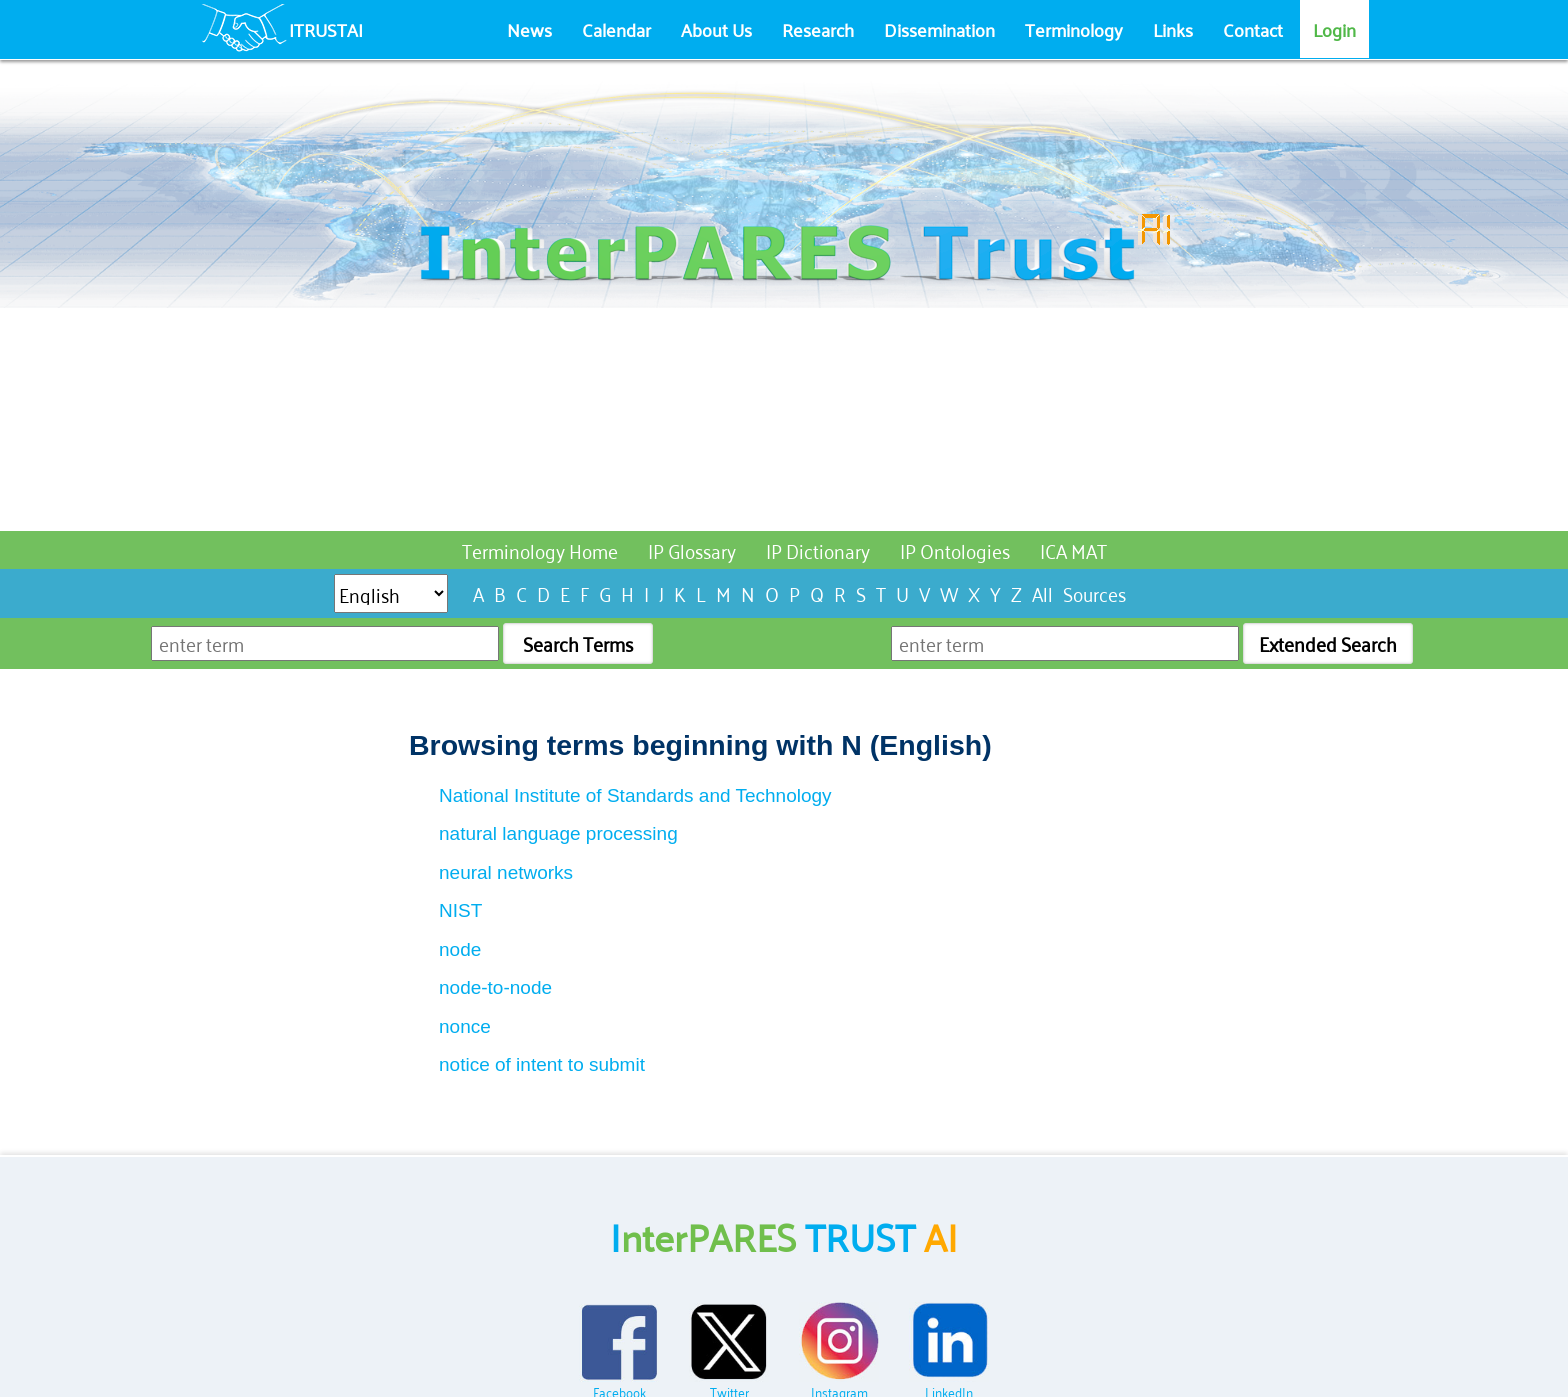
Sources (1094, 592)
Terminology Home (540, 549)
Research (818, 29)
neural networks (506, 872)
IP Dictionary (818, 549)
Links (1173, 29)
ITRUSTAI (326, 29)
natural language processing (558, 833)
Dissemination (939, 29)
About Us (716, 29)
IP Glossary (692, 549)
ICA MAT (1073, 549)
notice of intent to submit (542, 1064)
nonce (465, 1026)
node (460, 949)
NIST (460, 910)
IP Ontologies (955, 549)
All (1042, 592)
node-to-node (495, 987)
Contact (1253, 29)
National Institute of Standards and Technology (635, 795)
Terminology (1074, 29)
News (529, 29)
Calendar (616, 29)
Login (1334, 29)
